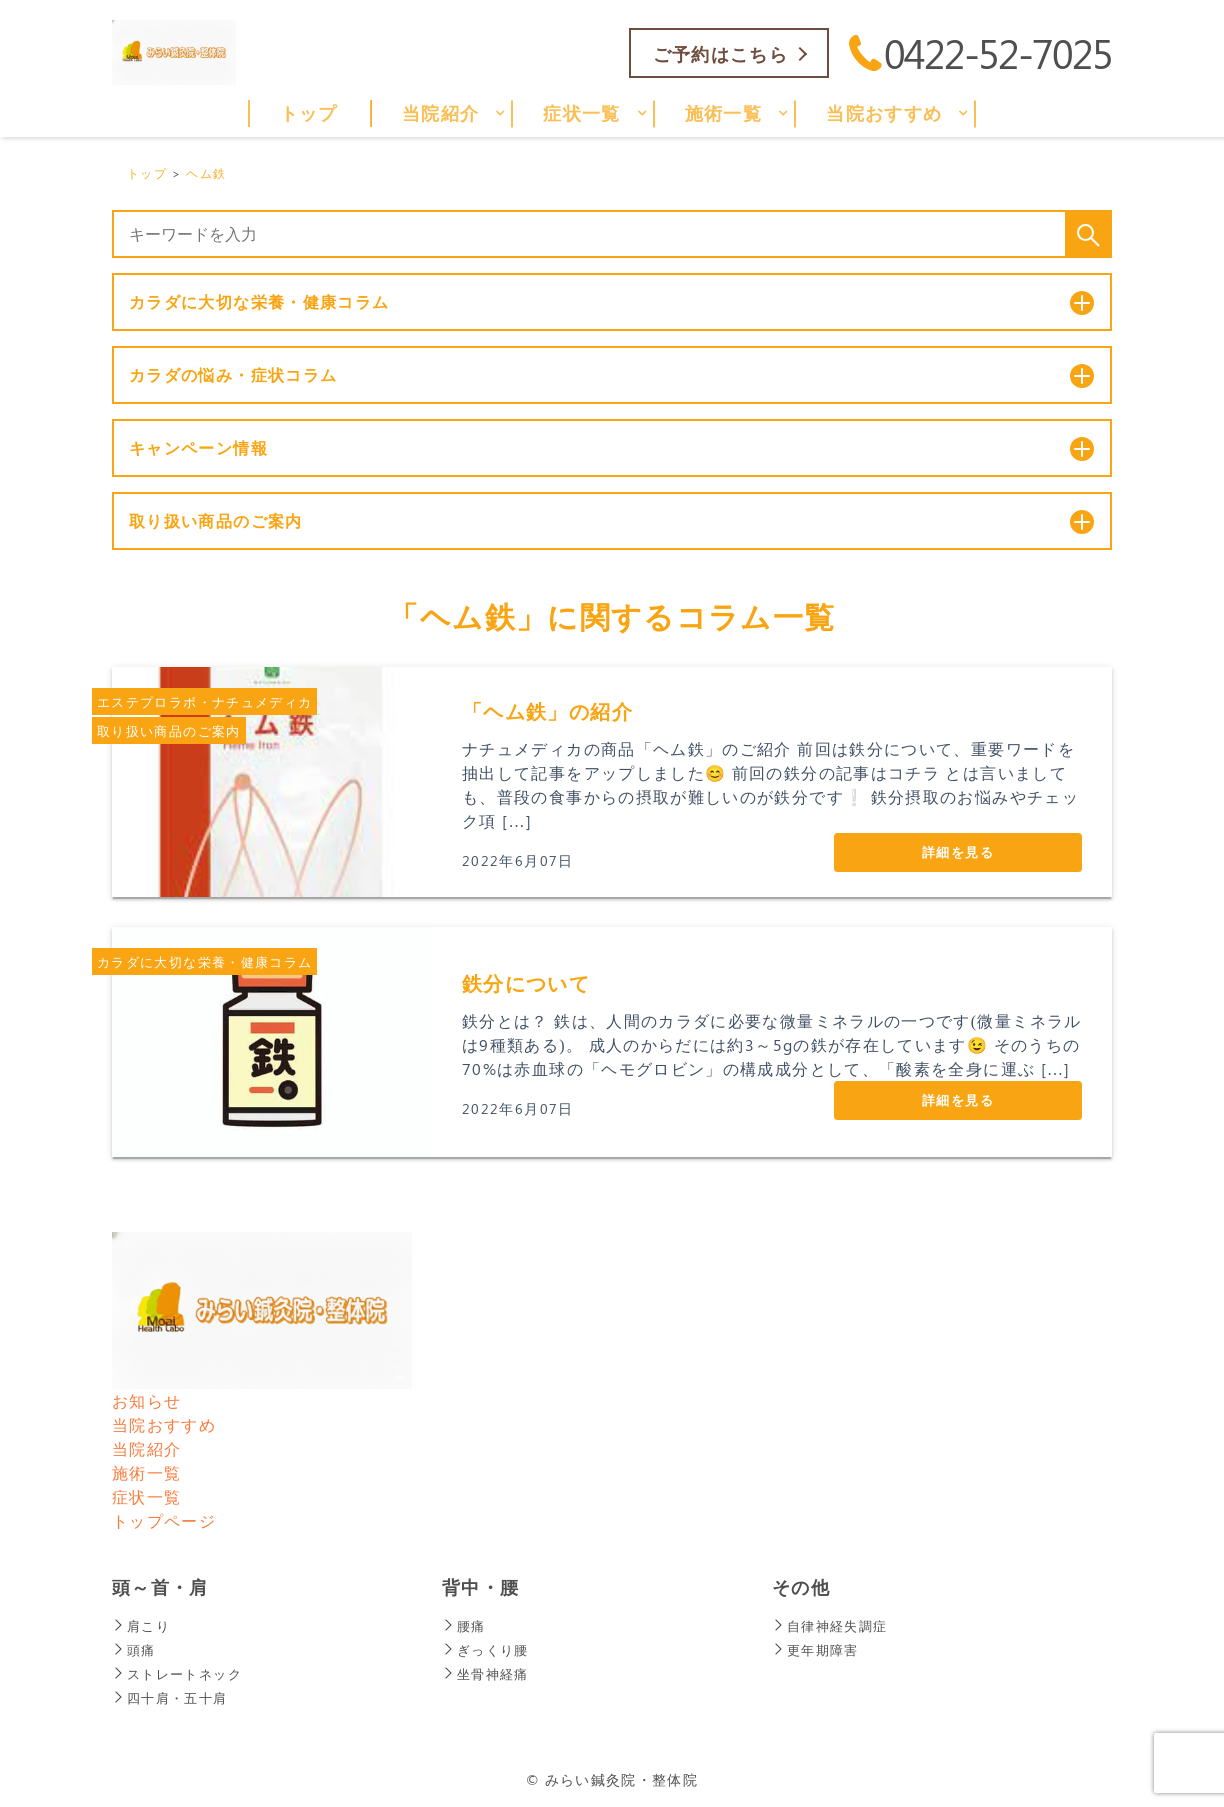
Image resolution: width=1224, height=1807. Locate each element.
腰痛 (465, 1625)
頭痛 (135, 1649)
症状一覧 (146, 1496)
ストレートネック (181, 1673)
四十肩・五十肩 (173, 1697)
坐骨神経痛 (488, 1673)
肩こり (142, 1625)
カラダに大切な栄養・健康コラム (204, 961)
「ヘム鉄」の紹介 (547, 710)
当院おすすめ (164, 1424)
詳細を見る (958, 851)
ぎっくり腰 (488, 1649)
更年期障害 (818, 1649)
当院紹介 (146, 1448)
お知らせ (146, 1400)
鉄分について (526, 982)
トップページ (164, 1520)
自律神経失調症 (833, 1625)
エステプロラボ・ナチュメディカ (204, 701)
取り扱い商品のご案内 (169, 730)
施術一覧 (146, 1472)
